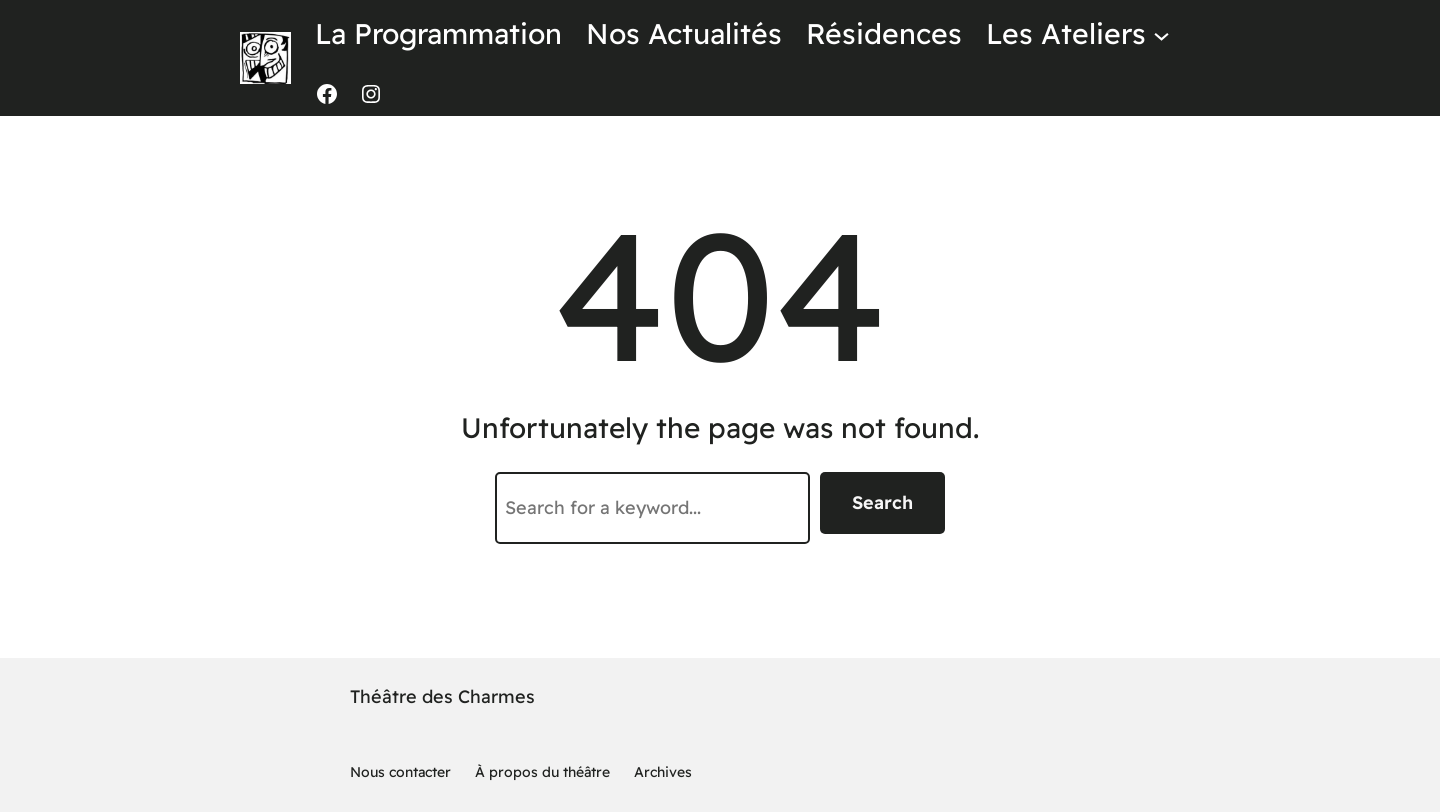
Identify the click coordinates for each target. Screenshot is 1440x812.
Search (882, 502)
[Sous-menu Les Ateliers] (1161, 34)
